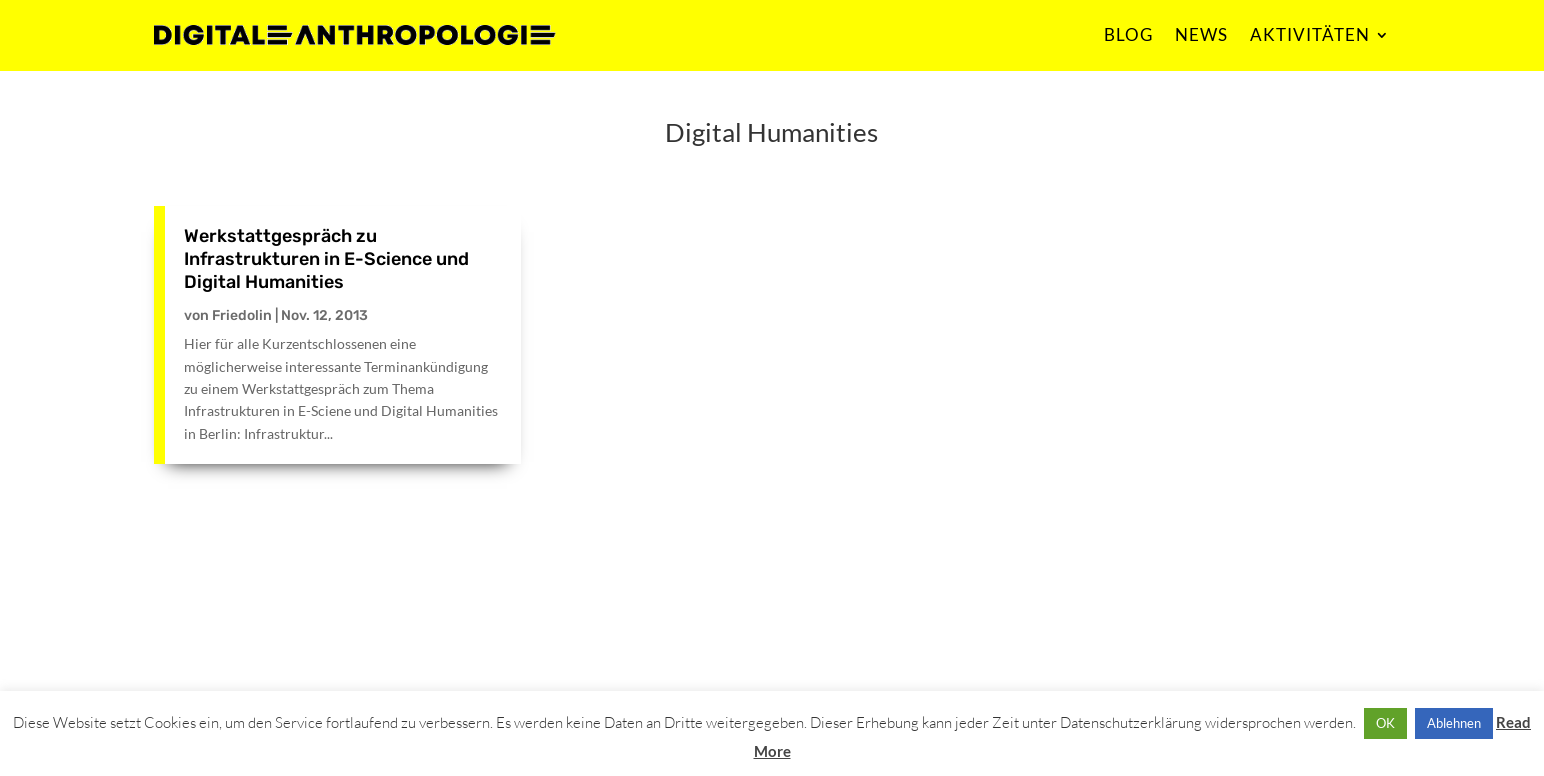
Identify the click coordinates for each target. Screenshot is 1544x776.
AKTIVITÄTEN (1310, 34)
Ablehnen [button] (1454, 723)
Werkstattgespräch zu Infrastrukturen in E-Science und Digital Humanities (326, 259)
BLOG (1128, 34)
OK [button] (1385, 723)
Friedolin (242, 315)
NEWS (1201, 34)
